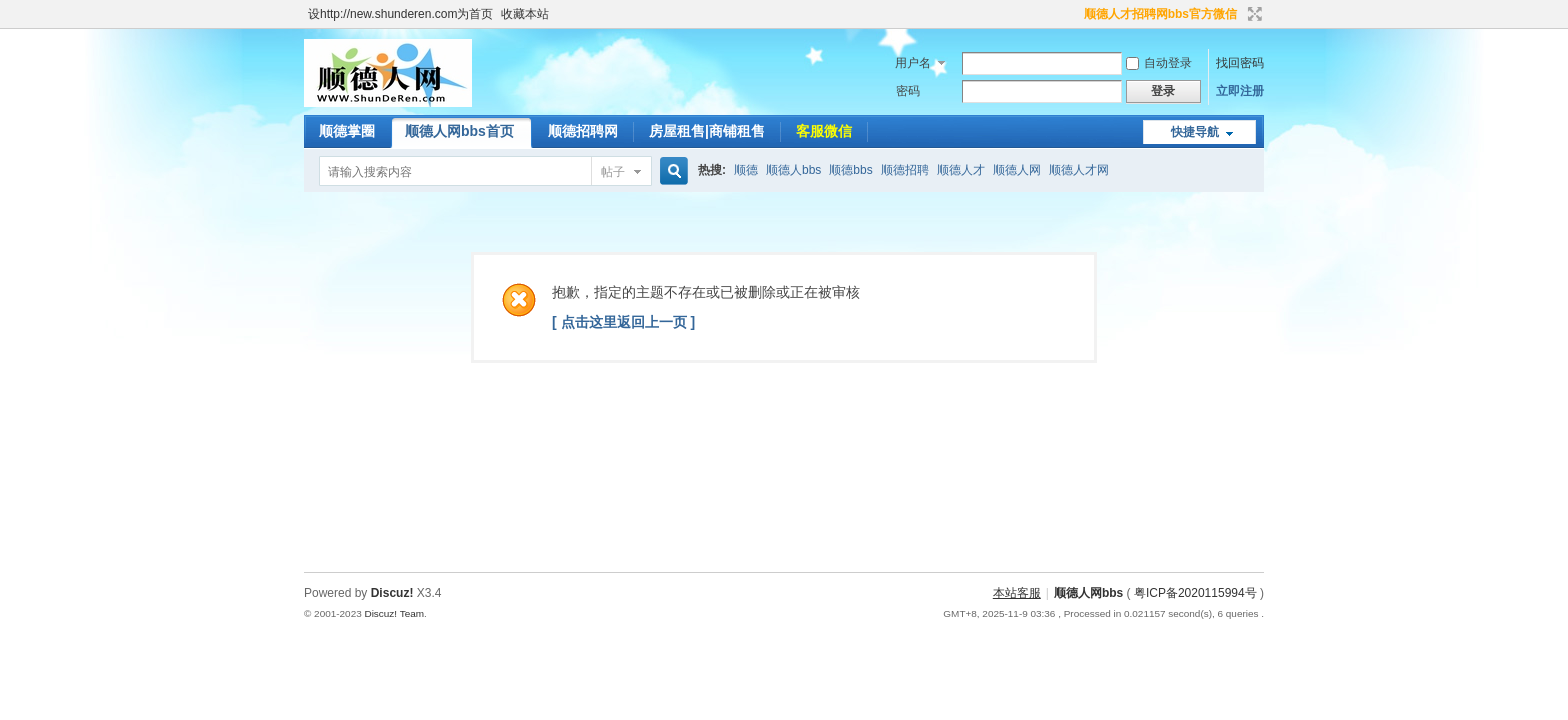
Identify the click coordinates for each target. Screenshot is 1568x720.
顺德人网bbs (1090, 593)
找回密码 (1240, 63)
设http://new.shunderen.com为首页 (400, 14)
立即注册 (1240, 91)
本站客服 (1017, 593)
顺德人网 (1017, 170)
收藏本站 (525, 14)
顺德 (746, 170)
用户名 (913, 63)
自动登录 (1159, 63)
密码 (908, 91)
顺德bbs (850, 170)
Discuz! (392, 593)
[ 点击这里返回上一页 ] (623, 322)
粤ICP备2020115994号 (1195, 593)
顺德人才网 (1079, 170)
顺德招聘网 (583, 131)
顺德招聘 (905, 170)
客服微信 (824, 131)
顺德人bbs (793, 170)
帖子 (613, 172)
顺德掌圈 (347, 131)
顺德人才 (961, 170)
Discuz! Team (394, 613)
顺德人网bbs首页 (459, 131)
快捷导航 (1195, 132)
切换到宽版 (1252, 14)
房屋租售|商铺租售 (707, 131)
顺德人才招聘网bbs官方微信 (1160, 14)
